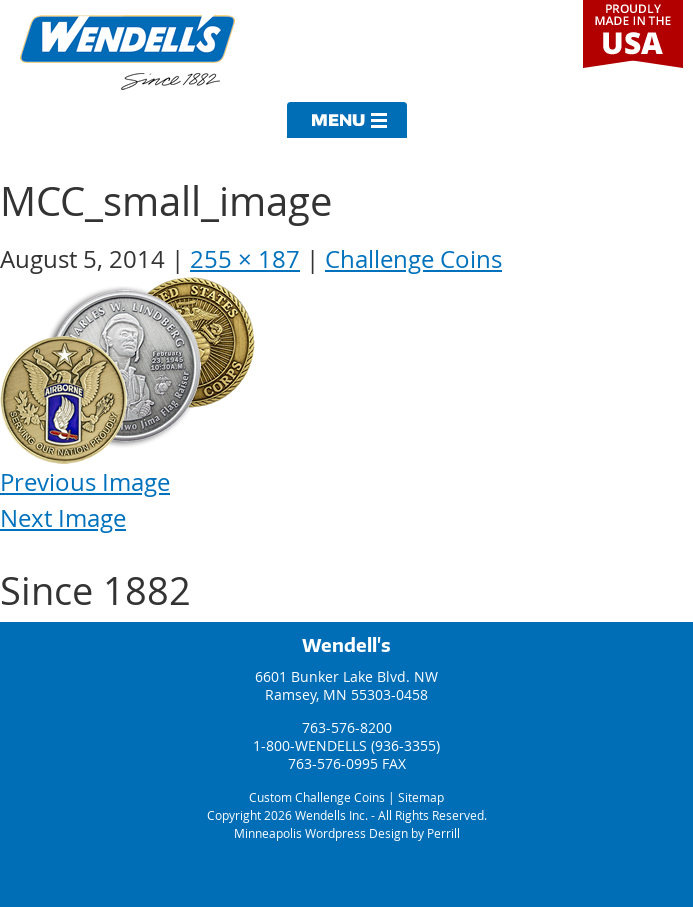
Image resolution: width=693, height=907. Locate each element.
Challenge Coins (413, 259)
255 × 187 (245, 259)
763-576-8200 (347, 727)
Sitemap (421, 797)
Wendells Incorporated (127, 52)
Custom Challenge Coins (317, 797)
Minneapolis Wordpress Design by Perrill (347, 833)
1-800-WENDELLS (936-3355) (346, 745)
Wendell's (346, 645)
